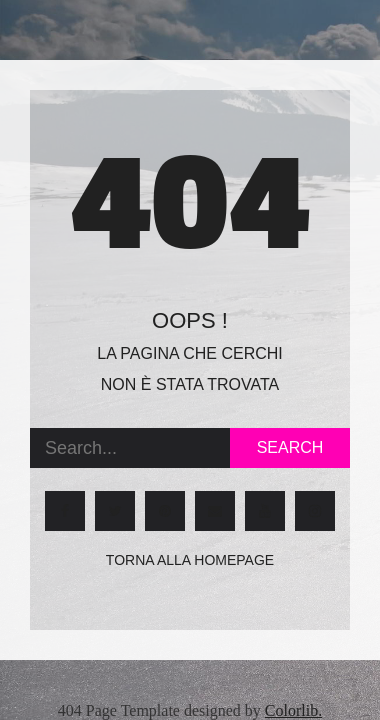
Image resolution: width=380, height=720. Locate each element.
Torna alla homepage (190, 560)
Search (290, 447)
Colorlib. (293, 710)
